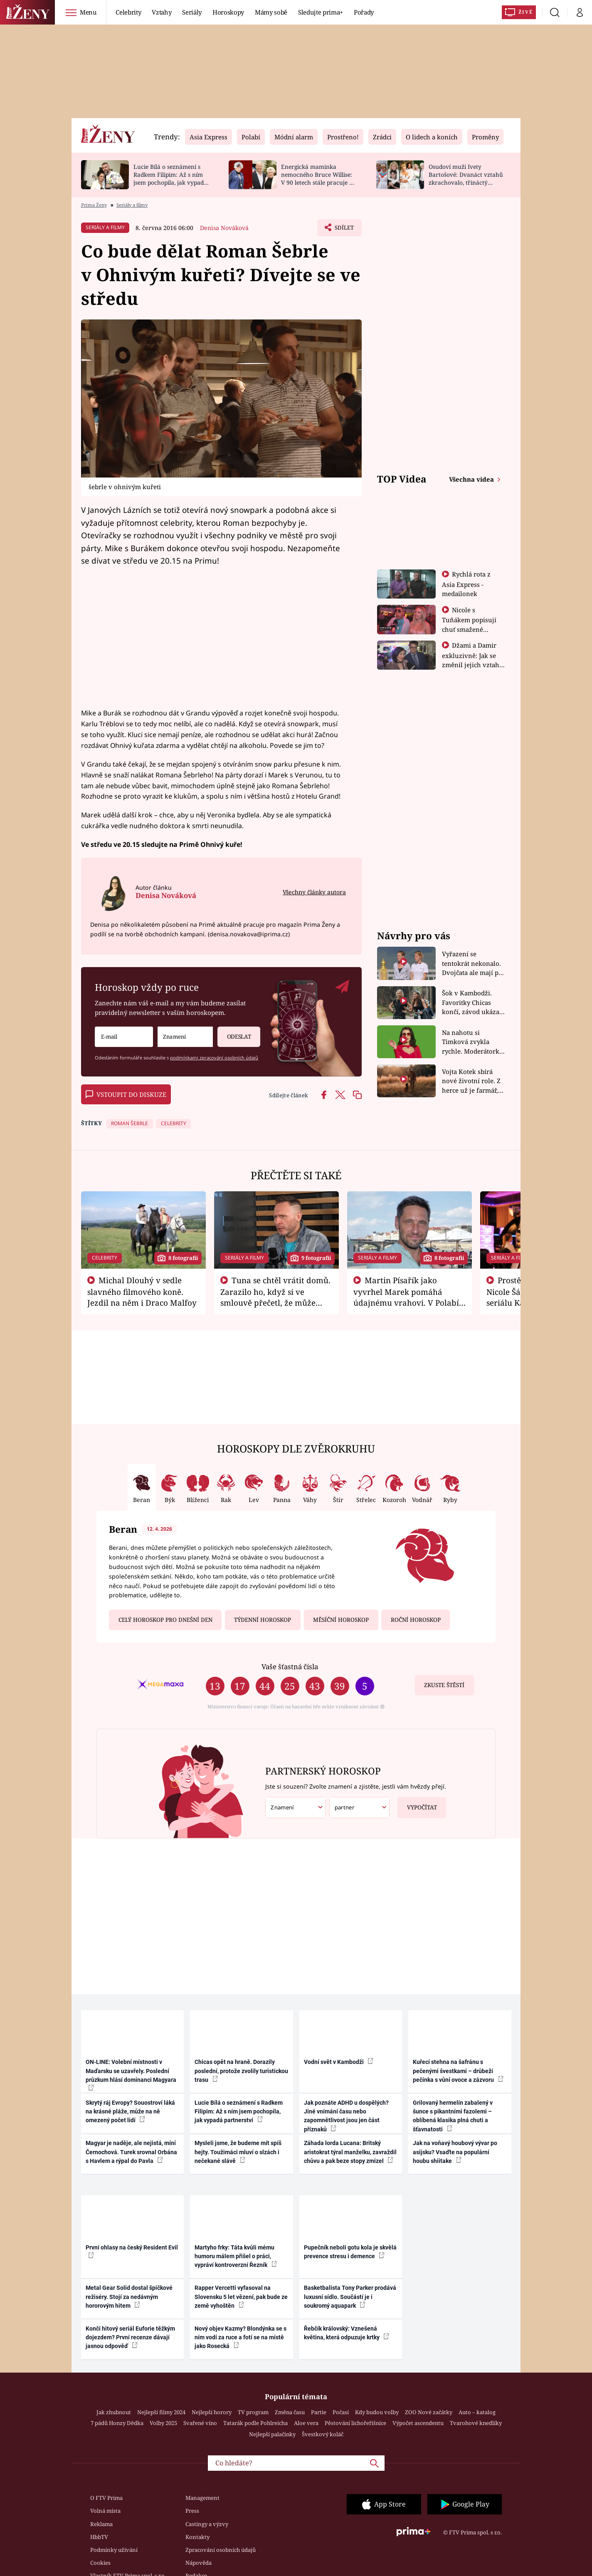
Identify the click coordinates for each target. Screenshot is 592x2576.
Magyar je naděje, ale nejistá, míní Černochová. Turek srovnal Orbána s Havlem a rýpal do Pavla (131, 2152)
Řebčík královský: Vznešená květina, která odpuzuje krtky (346, 2333)
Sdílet (343, 229)
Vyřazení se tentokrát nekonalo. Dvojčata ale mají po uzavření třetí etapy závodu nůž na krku (472, 963)
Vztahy (161, 12)
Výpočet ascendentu (418, 2423)
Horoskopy (228, 12)
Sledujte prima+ (320, 12)
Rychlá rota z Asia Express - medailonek (466, 584)
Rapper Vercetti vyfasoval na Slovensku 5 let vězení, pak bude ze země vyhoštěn (241, 2296)
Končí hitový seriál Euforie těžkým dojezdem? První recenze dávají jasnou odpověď (130, 2337)
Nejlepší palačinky (272, 2434)
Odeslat (234, 1033)
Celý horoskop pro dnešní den (165, 1619)
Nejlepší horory (212, 2412)
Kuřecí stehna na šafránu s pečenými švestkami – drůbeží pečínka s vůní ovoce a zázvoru (458, 2071)
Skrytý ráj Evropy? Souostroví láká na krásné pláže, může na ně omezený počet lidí (130, 2111)
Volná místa (105, 2510)
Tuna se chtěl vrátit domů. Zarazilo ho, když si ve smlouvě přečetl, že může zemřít (275, 1297)
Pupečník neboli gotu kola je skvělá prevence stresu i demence (350, 2251)
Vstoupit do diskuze (126, 1094)
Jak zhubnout (113, 2412)
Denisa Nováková (224, 228)
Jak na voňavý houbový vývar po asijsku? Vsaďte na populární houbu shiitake (455, 2152)
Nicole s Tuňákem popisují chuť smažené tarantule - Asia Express (469, 629)
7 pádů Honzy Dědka (117, 2423)
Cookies (100, 2562)
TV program (253, 2412)
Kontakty (197, 2537)
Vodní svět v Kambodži (338, 2061)
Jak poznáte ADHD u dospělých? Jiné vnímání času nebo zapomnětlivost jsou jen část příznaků (346, 2116)
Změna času (290, 2412)
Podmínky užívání (114, 2550)
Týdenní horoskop (262, 1619)
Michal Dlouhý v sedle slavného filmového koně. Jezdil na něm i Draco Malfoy (142, 1291)
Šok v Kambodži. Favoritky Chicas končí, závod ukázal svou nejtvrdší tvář (471, 1003)
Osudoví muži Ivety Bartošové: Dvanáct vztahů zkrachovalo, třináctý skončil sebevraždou (466, 178)
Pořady (364, 12)
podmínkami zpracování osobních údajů (214, 1057)
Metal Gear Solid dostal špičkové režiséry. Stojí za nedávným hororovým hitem (129, 2296)
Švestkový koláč (322, 2434)
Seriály (192, 12)
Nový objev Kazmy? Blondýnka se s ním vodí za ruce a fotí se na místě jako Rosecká (240, 2337)
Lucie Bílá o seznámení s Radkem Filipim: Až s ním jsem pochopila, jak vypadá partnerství (170, 178)
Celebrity (128, 12)
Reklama (101, 2524)
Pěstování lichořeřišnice (355, 2423)
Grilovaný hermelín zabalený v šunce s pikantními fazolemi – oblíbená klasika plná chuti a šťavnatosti (453, 2116)
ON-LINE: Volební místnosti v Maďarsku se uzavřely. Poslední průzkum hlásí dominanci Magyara (131, 2075)
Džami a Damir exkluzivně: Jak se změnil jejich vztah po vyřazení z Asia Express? (470, 664)
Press (192, 2510)
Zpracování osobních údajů (220, 2550)
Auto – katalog (477, 2412)
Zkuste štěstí (444, 1685)
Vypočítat (417, 1804)
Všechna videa (472, 479)
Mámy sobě (271, 12)
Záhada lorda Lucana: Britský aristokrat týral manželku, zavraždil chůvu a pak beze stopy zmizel (350, 2152)
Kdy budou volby (377, 2412)
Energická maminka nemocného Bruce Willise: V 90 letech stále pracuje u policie (317, 178)
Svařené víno (200, 2423)
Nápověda (198, 2562)
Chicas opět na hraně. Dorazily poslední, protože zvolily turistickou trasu (241, 2071)
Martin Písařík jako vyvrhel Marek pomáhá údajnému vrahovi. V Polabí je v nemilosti (406, 1297)
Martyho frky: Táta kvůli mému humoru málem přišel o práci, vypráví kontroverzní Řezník (236, 2256)
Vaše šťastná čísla (289, 1666)
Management (202, 2498)
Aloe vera (306, 2423)
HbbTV (99, 2537)
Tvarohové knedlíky (476, 2423)
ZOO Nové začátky (428, 2412)
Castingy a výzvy (206, 2524)
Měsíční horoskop (341, 1619)
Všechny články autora (314, 892)
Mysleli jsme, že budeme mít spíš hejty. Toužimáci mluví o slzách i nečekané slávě (238, 2152)
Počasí (341, 2412)
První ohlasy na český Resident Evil (132, 2251)
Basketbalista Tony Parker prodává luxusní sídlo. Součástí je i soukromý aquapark (350, 2296)
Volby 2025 (163, 2423)
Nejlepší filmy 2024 (161, 2412)
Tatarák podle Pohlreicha (255, 2423)
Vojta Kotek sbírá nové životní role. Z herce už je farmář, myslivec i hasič (471, 1081)
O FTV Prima (106, 2498)
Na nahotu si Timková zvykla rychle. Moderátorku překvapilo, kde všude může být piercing (472, 1042)
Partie (318, 2412)
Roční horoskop (416, 1619)
